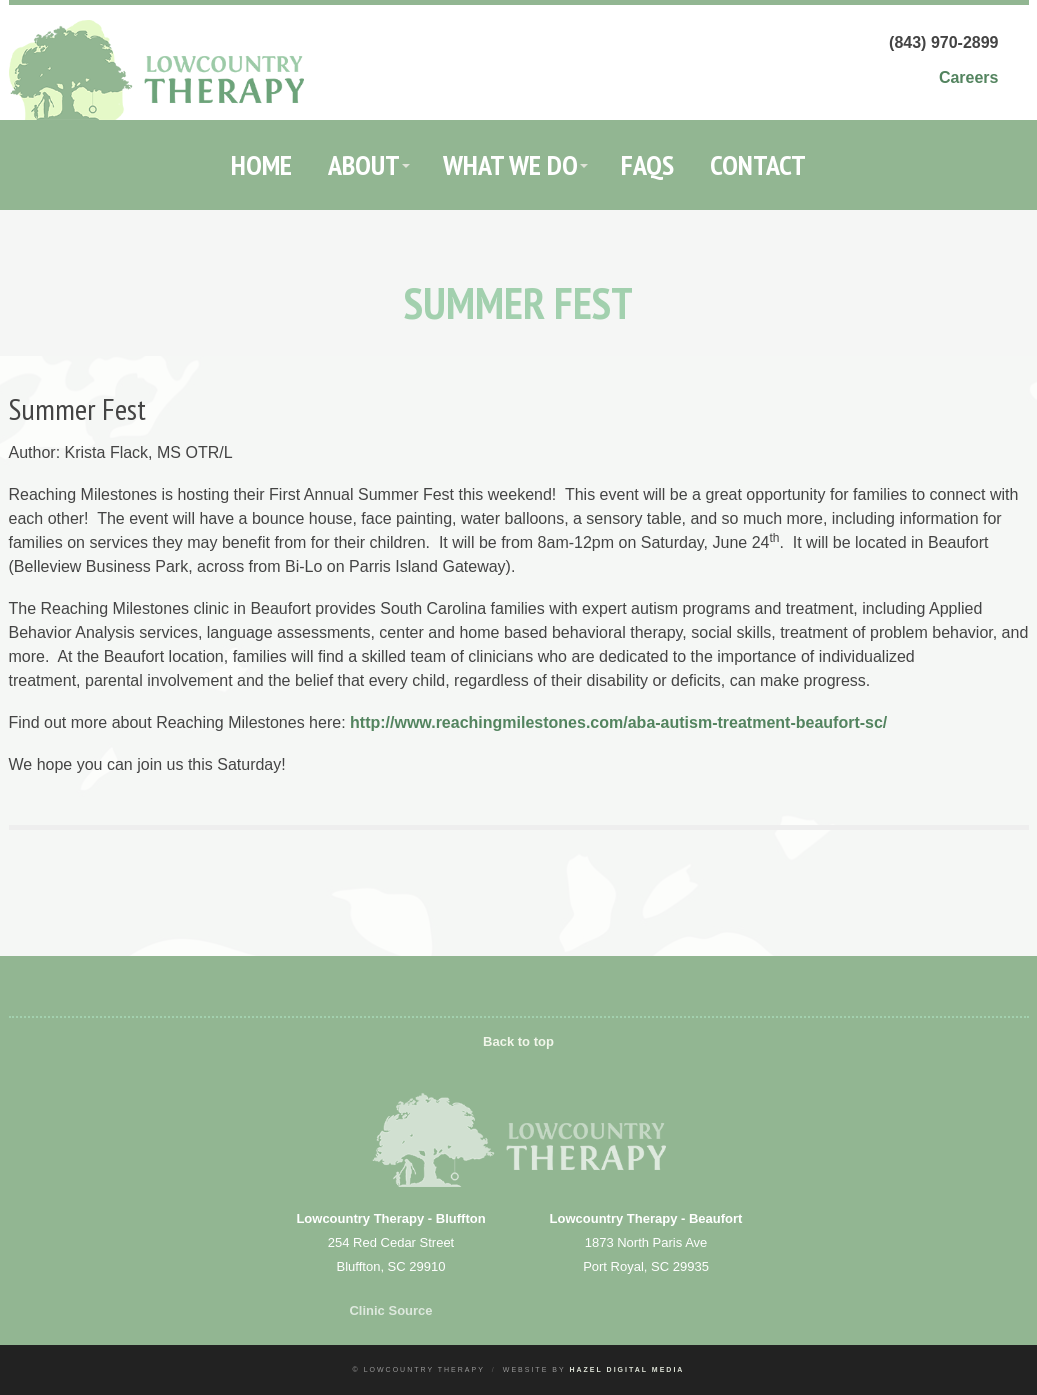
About (364, 164)
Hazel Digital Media (626, 1369)
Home (261, 164)
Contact (758, 164)
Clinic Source (390, 1310)
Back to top (518, 1041)
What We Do (510, 164)
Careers (969, 77)
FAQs (647, 164)
